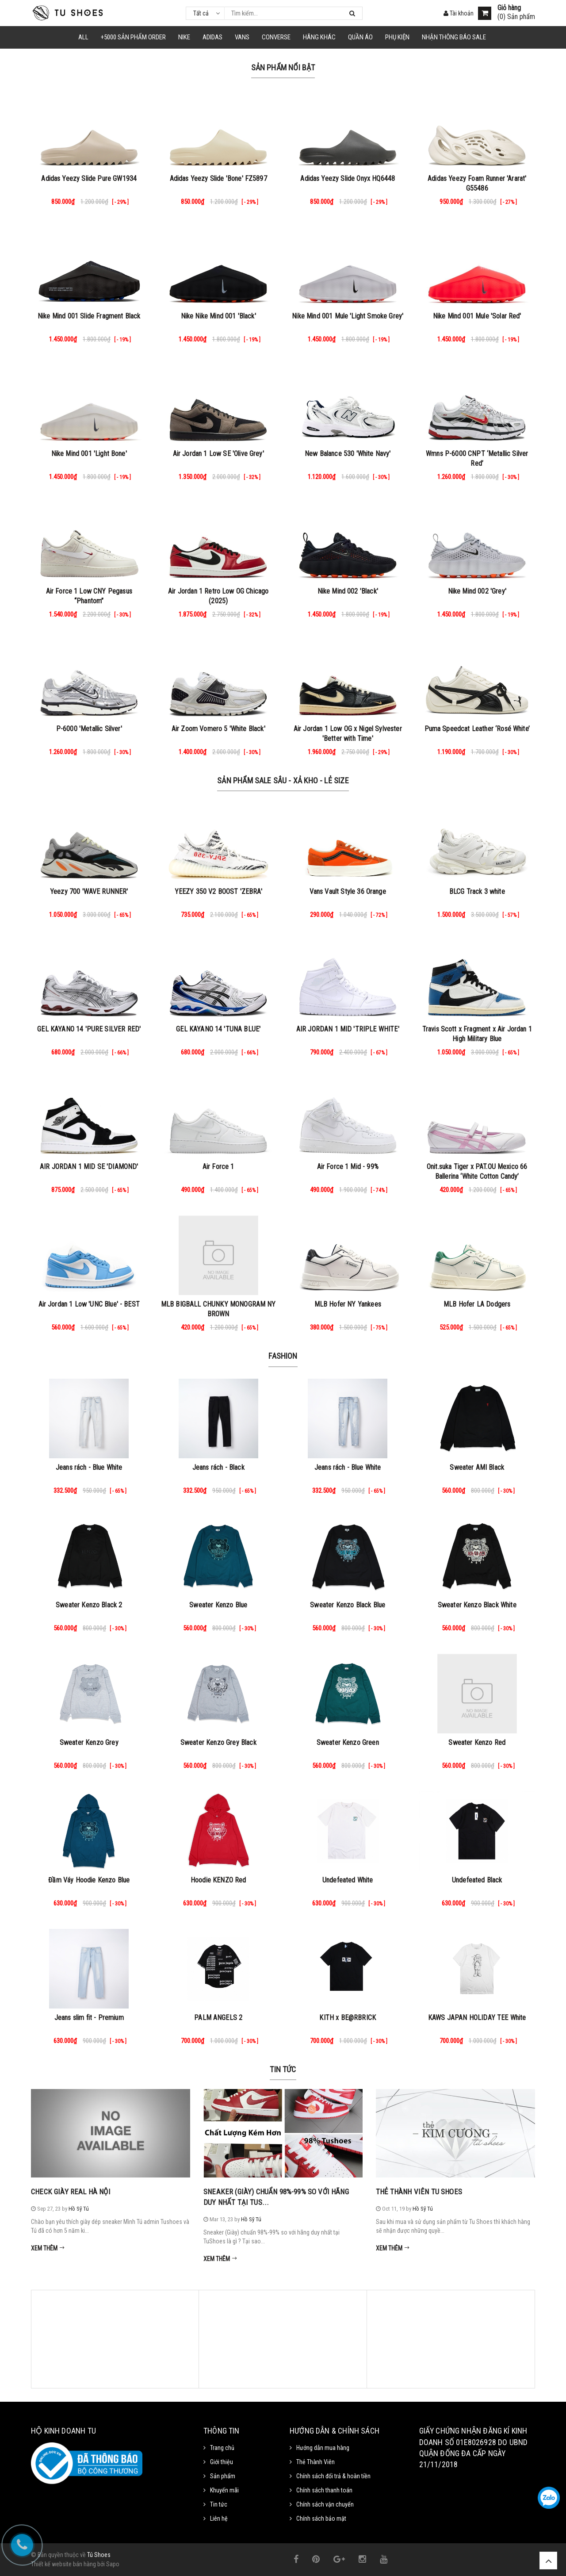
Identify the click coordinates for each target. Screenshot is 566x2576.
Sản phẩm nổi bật (283, 67)
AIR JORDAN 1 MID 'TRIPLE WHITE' (347, 1029)
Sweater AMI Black (477, 1467)
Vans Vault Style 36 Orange (348, 891)
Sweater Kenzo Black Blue (347, 1605)
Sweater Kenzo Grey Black (218, 1742)
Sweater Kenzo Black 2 (89, 1605)
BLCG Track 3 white (477, 891)
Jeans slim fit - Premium (89, 2017)
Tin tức (283, 2069)
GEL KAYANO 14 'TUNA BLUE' (218, 1029)
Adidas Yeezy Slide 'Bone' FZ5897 (218, 178)
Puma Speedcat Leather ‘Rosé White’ (477, 728)
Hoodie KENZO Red (218, 1880)
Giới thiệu (221, 2461)
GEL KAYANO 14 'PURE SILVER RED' (89, 1029)
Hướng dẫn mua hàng (322, 2447)
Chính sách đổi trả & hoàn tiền (333, 2476)
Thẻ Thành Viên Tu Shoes (419, 2191)
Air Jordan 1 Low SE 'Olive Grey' (218, 453)
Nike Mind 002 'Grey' (477, 591)
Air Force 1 (218, 1166)
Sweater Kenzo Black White (477, 1605)
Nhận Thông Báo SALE (454, 37)
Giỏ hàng (509, 8)
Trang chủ (222, 2447)
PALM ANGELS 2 (218, 2017)
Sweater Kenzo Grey (89, 1742)
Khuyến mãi (224, 2490)
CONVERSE (276, 37)
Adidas (212, 37)
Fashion (282, 1356)
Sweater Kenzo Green (348, 1742)
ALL (83, 37)
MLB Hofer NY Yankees (347, 1304)
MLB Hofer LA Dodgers (477, 1304)
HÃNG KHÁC (319, 37)
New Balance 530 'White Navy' (347, 453)
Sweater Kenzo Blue (218, 1605)
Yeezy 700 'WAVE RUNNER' (89, 891)
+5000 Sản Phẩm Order (133, 37)
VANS (242, 37)
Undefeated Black (477, 1880)
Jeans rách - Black (218, 1467)
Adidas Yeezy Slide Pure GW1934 (89, 178)
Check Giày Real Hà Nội (71, 2191)
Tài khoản (459, 13)
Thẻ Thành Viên (315, 2461)
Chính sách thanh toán (324, 2490)
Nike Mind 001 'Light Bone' (89, 453)
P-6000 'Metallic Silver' (89, 728)
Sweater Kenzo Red (476, 1742)
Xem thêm (48, 2248)
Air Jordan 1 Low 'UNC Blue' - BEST (89, 1304)
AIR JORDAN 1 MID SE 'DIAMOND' (89, 1166)
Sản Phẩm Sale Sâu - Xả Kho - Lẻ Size (282, 780)
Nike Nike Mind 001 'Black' (218, 316)
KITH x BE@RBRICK (347, 2017)
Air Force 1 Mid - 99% (348, 1166)
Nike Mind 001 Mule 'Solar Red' (477, 316)
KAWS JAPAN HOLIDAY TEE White (477, 2017)
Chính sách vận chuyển (325, 2504)
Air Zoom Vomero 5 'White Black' (218, 728)
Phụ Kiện (397, 37)
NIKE (184, 37)
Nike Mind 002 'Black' (347, 591)
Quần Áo (360, 37)
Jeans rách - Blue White (89, 1467)
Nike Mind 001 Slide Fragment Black (89, 316)
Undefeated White (347, 1880)
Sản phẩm (222, 2476)
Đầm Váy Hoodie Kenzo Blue (89, 1880)
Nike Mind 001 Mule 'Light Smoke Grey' (347, 316)
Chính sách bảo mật (321, 2518)
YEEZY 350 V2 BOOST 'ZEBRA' (218, 891)
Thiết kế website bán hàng (63, 2564)
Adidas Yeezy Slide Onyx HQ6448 (347, 178)
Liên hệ (219, 2518)
